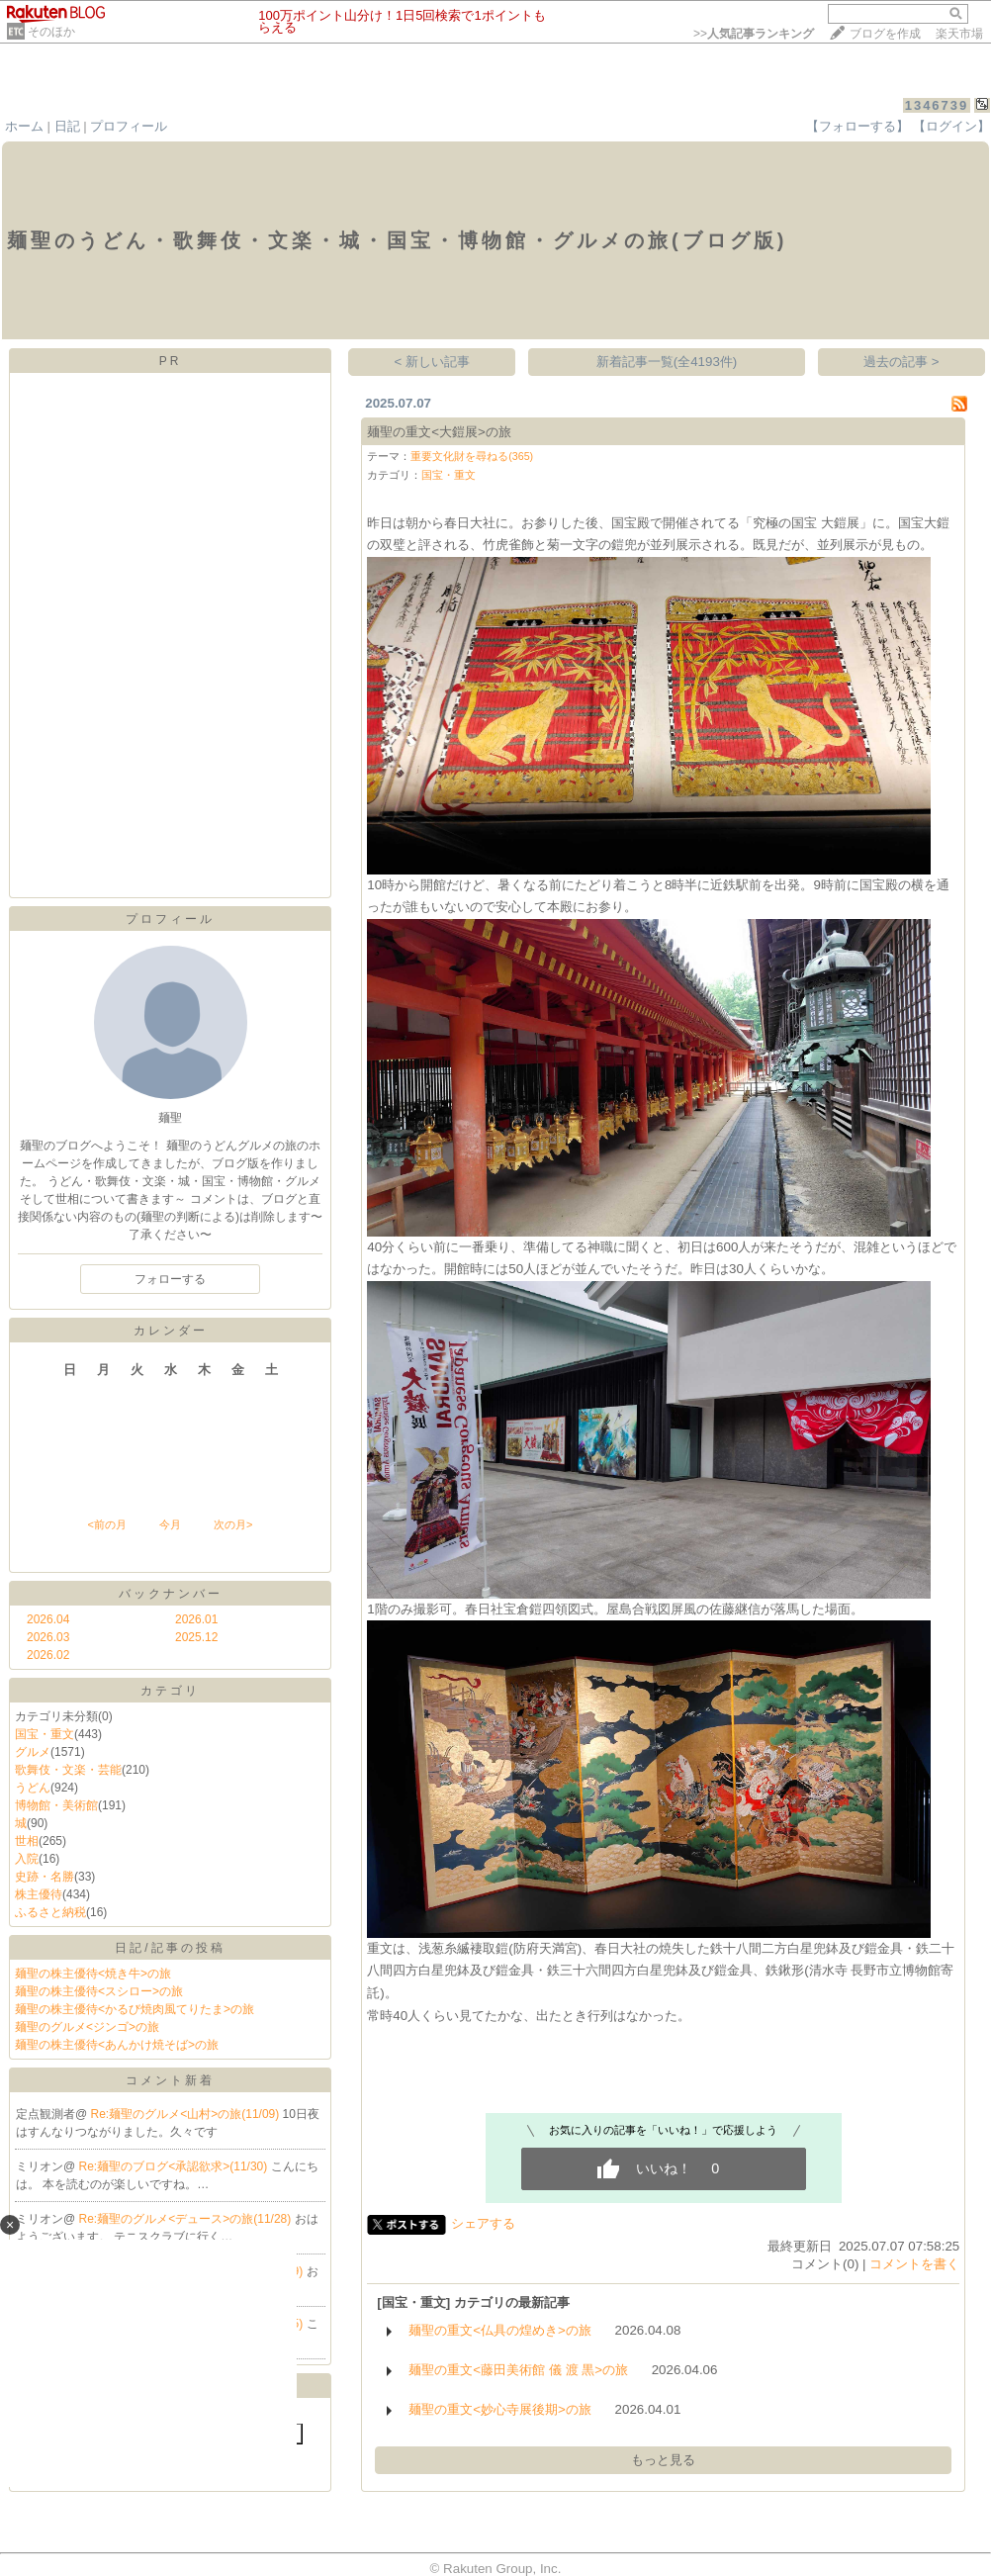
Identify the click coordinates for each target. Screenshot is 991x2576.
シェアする (483, 2223)
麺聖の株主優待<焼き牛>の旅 (93, 1973)
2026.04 (48, 1619)
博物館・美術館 (56, 1805)
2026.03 (48, 1637)
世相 (27, 1841)
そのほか (51, 32)
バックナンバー (171, 1594)
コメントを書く (914, 2263)
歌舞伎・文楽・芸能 (68, 1770)
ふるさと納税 (50, 1912)
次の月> (233, 1524)
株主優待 (38, 1894)
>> (753, 34)
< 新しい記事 (433, 361)
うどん (32, 1787)
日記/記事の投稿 (170, 1948)
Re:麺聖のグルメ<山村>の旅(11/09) (187, 2114)
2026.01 (196, 1619)
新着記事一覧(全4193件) (667, 361)
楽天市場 (959, 34)
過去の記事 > (901, 361)
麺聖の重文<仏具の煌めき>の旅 (499, 2330)
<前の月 (106, 1524)
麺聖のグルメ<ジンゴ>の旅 (87, 2027)
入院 (27, 1859)
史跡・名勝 (44, 1877)
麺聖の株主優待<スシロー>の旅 (99, 1991)
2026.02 (48, 1655)
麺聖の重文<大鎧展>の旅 (439, 431)
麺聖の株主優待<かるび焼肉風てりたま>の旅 (134, 2009)
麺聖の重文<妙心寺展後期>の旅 (499, 2409)
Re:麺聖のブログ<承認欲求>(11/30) (175, 2166)
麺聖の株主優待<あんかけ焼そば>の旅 (117, 2045)
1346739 (937, 105)
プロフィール (128, 126)
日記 (67, 126)
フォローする (170, 1279)
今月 (170, 1524)
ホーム (24, 126)
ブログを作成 (885, 34)
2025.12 (196, 1637)
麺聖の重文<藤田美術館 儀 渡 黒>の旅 (518, 2369)
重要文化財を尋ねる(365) (471, 456)
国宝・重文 (44, 1734)
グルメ (32, 1752)
